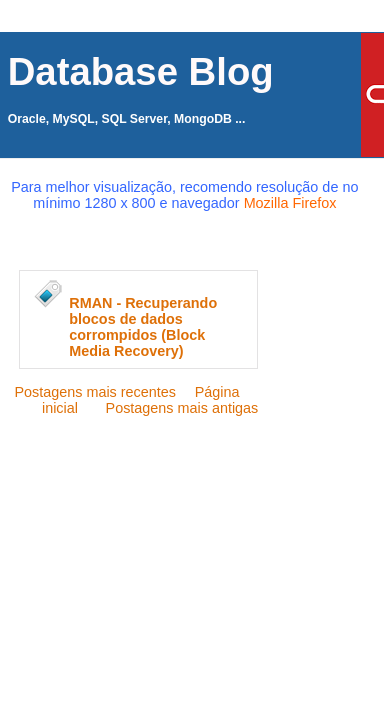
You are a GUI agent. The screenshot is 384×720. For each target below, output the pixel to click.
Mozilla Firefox (290, 203)
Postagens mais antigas (182, 408)
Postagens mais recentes (95, 392)
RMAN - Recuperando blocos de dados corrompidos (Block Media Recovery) (143, 327)
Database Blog (141, 71)
